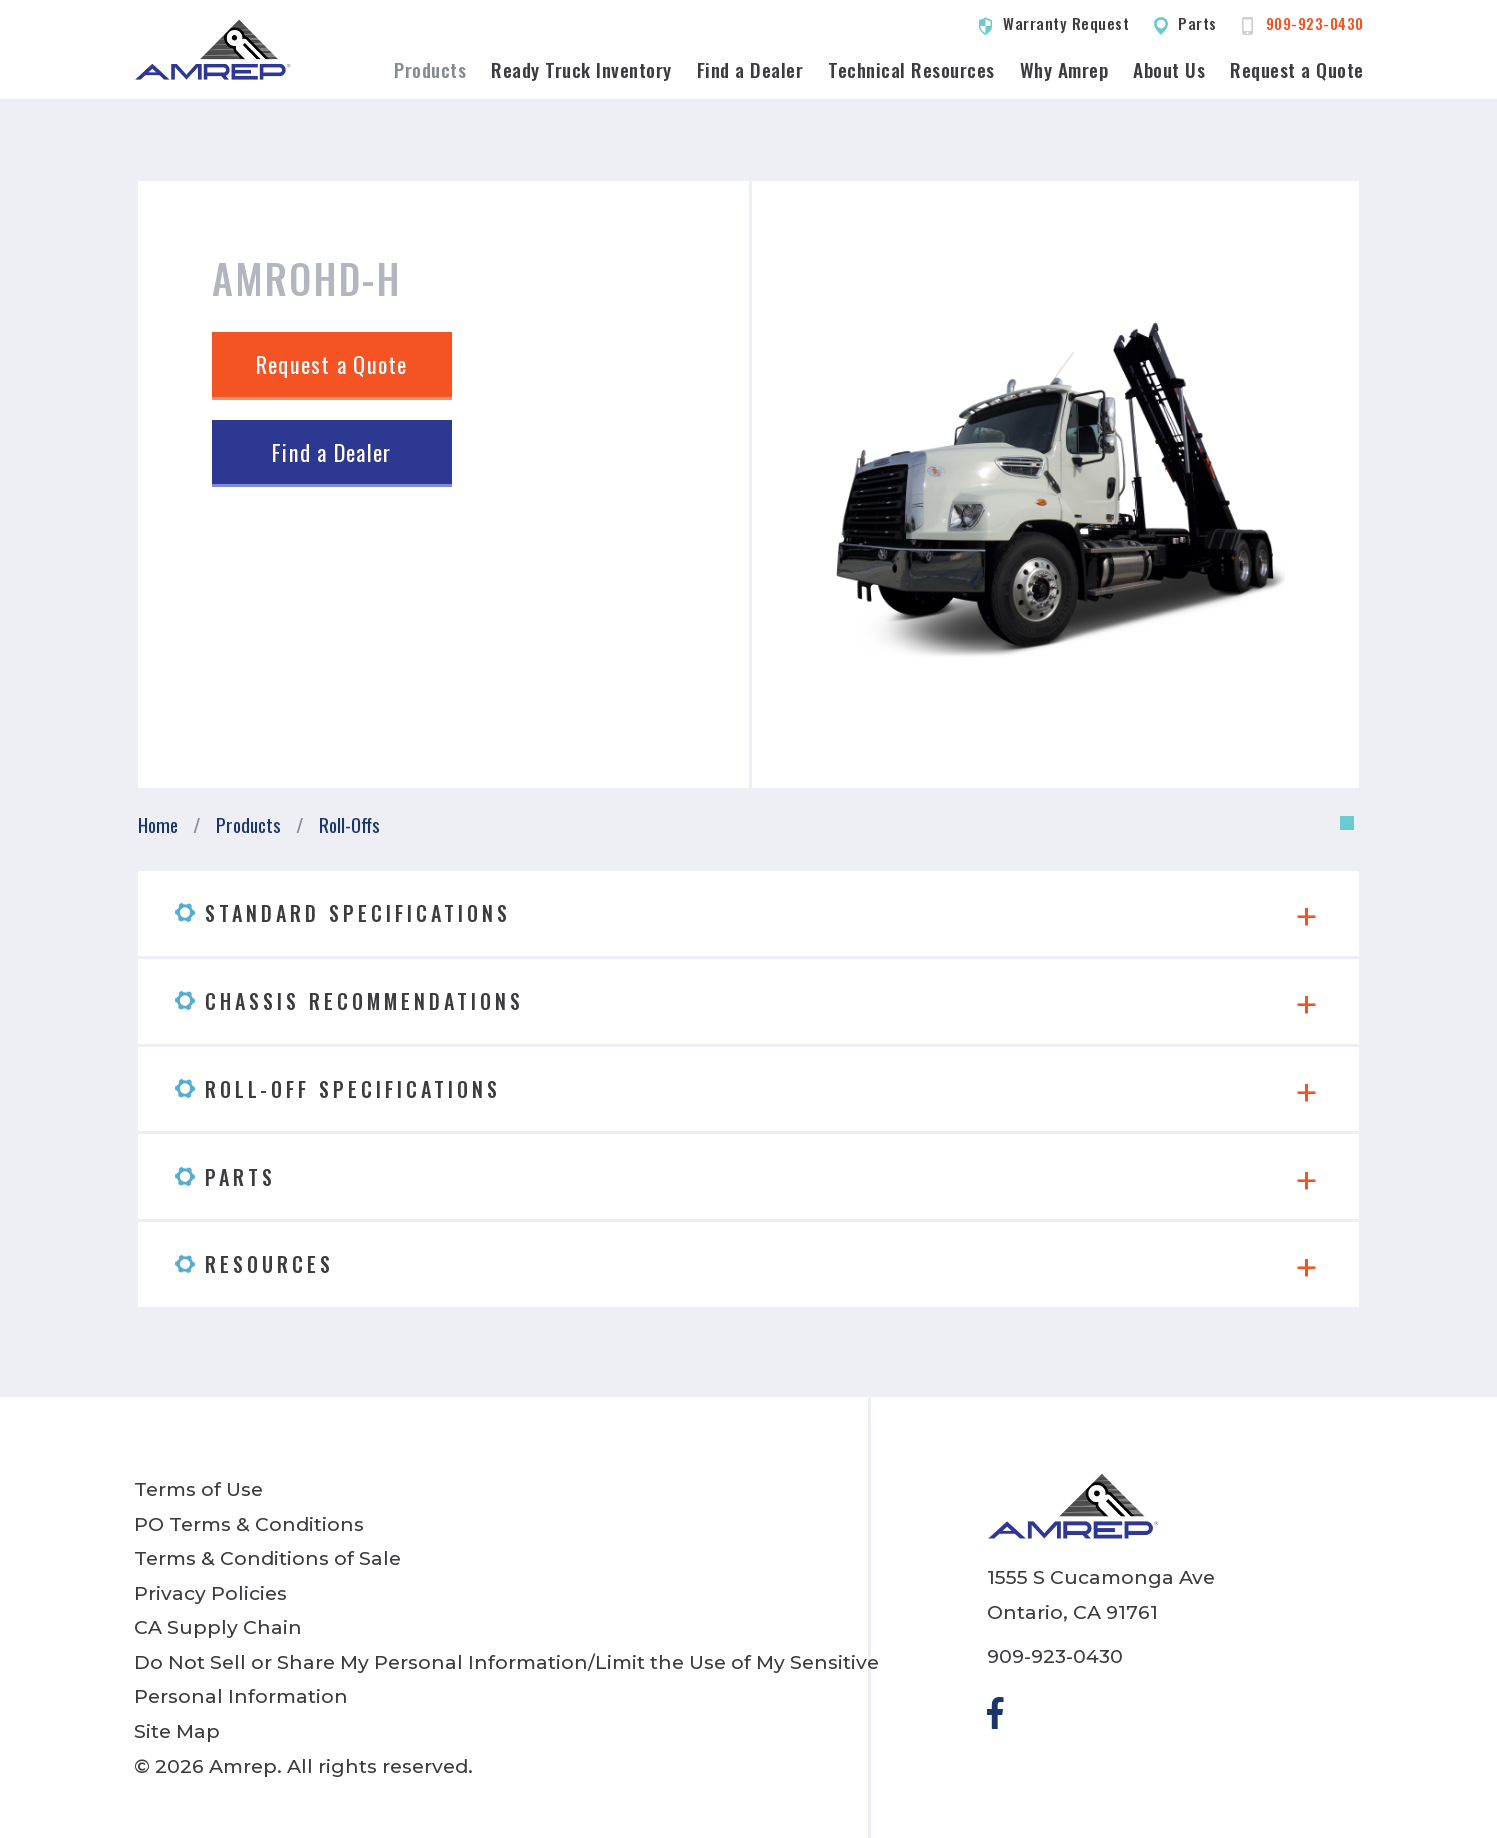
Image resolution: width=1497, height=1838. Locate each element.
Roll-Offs (349, 824)
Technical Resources (911, 69)
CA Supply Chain (218, 1627)
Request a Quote (1297, 69)
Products (430, 69)
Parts (1197, 23)
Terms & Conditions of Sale (267, 1558)
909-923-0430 (1315, 23)
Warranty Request (1066, 23)
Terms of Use (198, 1489)
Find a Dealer (750, 69)
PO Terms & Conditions (249, 1524)
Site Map (177, 1731)
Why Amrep (1064, 69)
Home (158, 824)
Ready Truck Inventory (581, 69)
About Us (1169, 69)
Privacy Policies (210, 1593)
